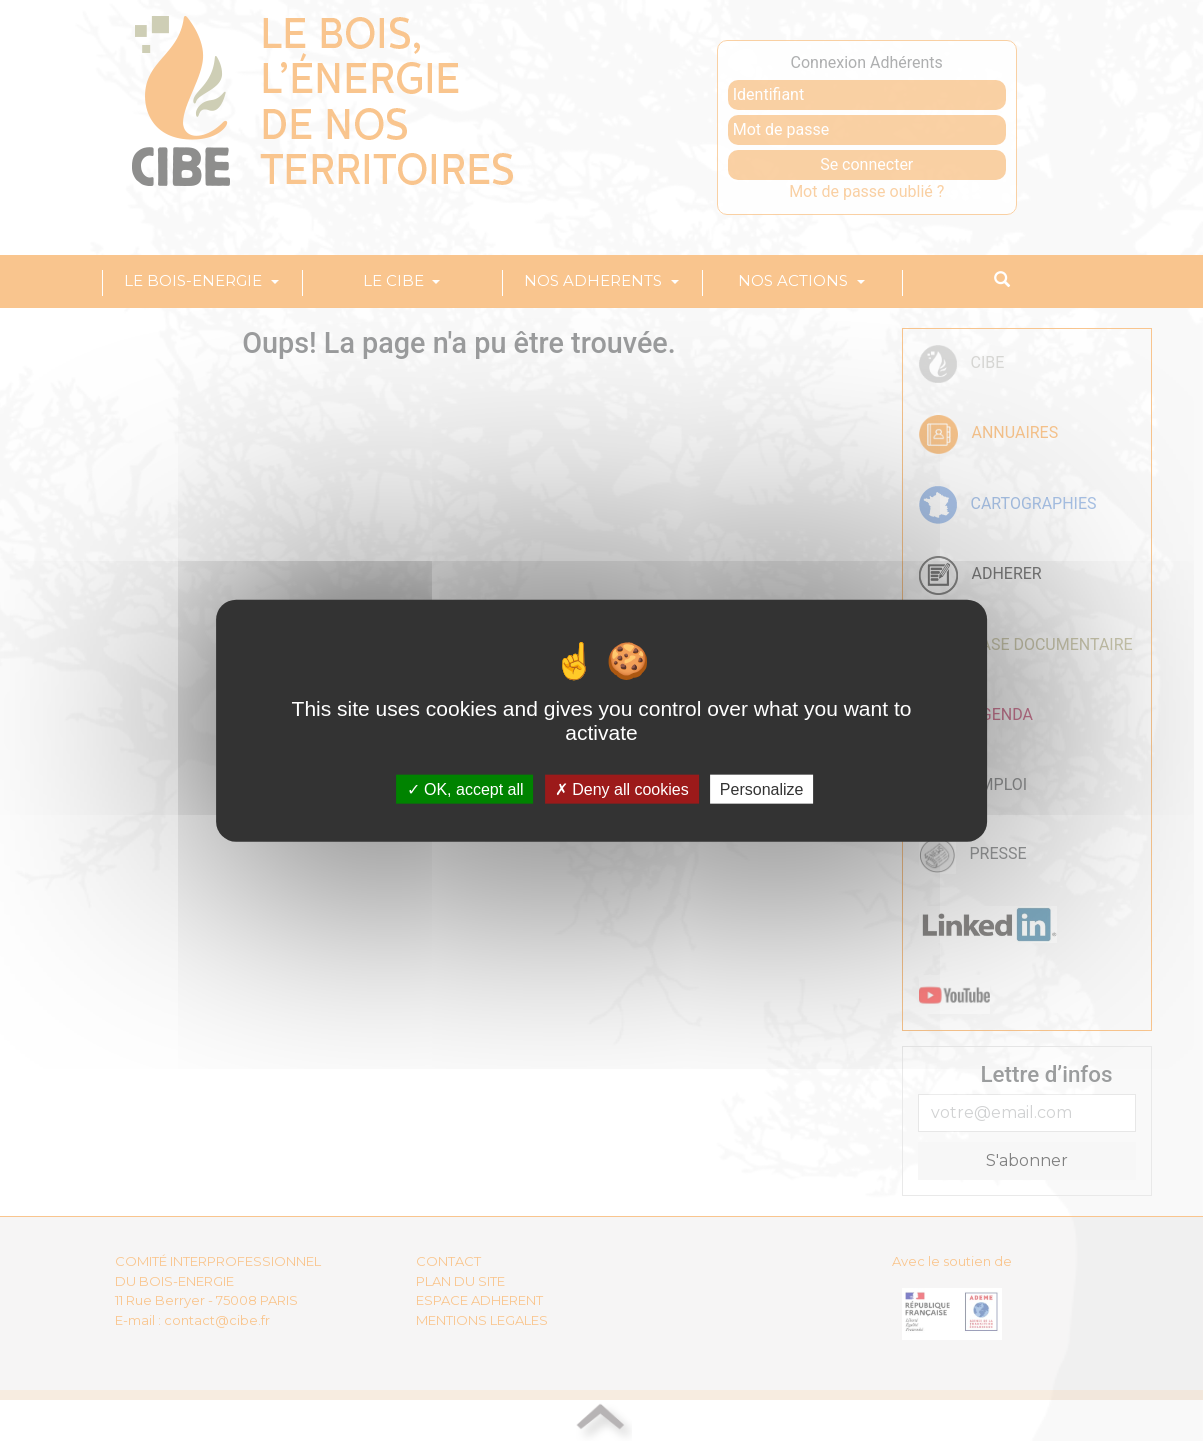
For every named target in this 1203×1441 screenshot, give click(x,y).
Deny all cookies (622, 789)
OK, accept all (465, 789)
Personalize (762, 789)
